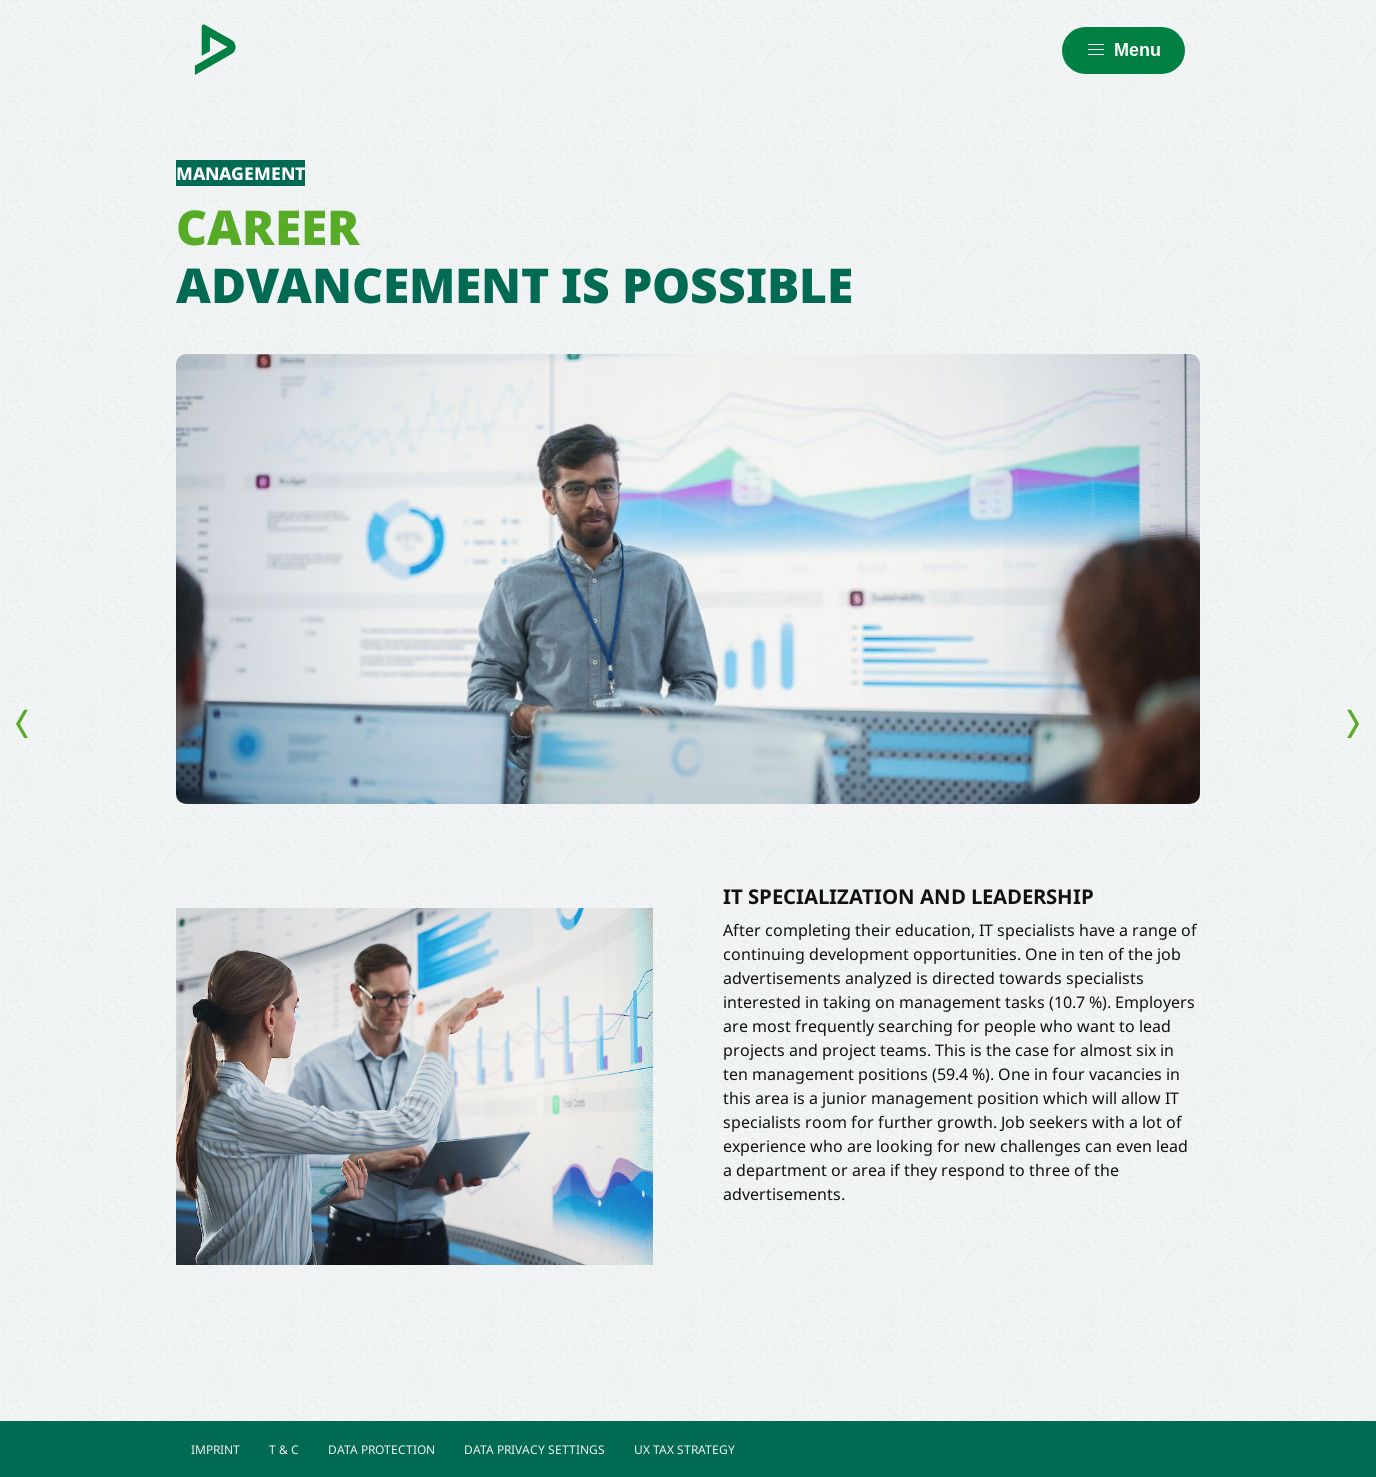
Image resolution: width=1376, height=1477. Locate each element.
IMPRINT (215, 1449)
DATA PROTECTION (381, 1449)
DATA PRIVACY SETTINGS (534, 1449)
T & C (284, 1449)
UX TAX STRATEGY (684, 1449)
